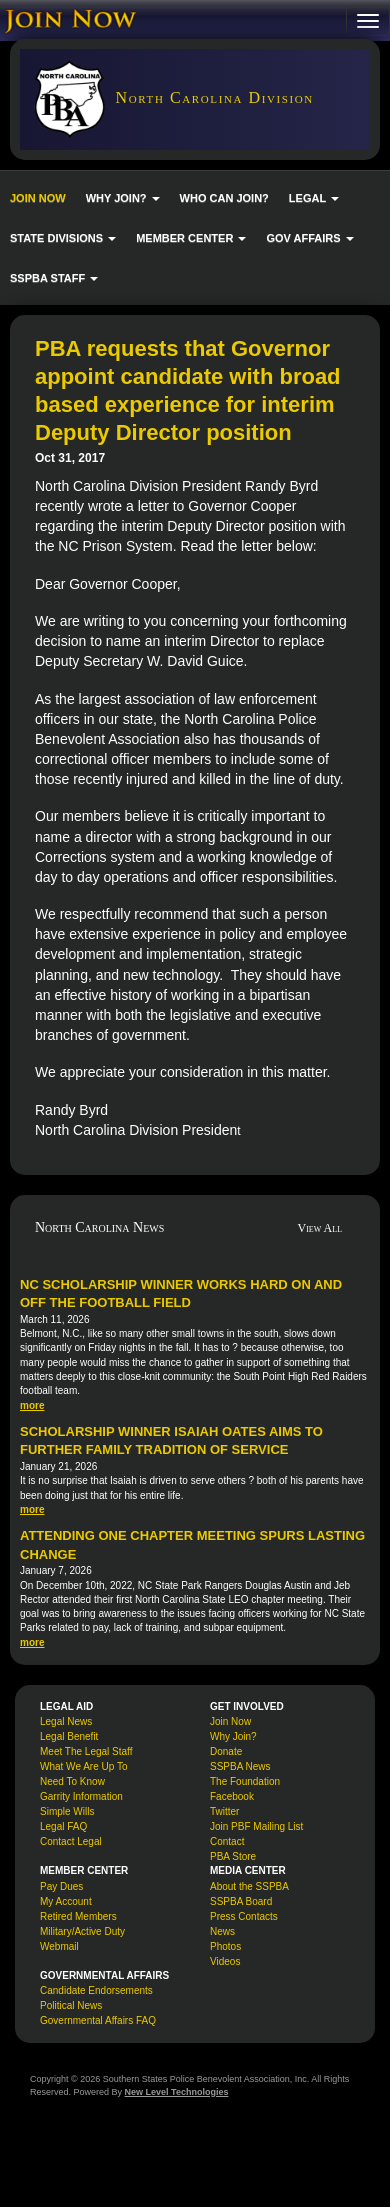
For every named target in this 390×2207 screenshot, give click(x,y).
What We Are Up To (83, 1766)
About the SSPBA (249, 1886)
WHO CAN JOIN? (224, 198)
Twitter (224, 1811)
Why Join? (233, 1736)
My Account (66, 1901)
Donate (226, 1751)
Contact (227, 1841)
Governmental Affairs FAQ (98, 2020)
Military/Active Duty (82, 1931)
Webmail (59, 1946)
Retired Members (78, 1916)
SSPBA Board (241, 1901)
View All (320, 1228)
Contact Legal (71, 1841)
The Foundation (245, 1781)
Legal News (66, 1721)
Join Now (230, 1721)
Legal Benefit (69, 1736)
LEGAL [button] (314, 198)
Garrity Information (81, 1796)
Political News (71, 2005)
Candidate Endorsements (96, 1990)
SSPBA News (240, 1766)
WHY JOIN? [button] (123, 198)
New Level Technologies (177, 2092)
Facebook (232, 1796)
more (32, 1405)
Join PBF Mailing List (256, 1826)
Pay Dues (61, 1886)
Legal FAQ (63, 1826)
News (222, 1931)
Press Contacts (244, 1916)
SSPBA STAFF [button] (54, 278)
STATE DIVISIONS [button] (63, 238)
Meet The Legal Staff (86, 1751)
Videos (225, 1961)
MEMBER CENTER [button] (191, 238)
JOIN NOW (38, 198)
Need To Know (72, 1781)
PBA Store (233, 1856)
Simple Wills (67, 1811)
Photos (225, 1946)
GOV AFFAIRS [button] (309, 238)
